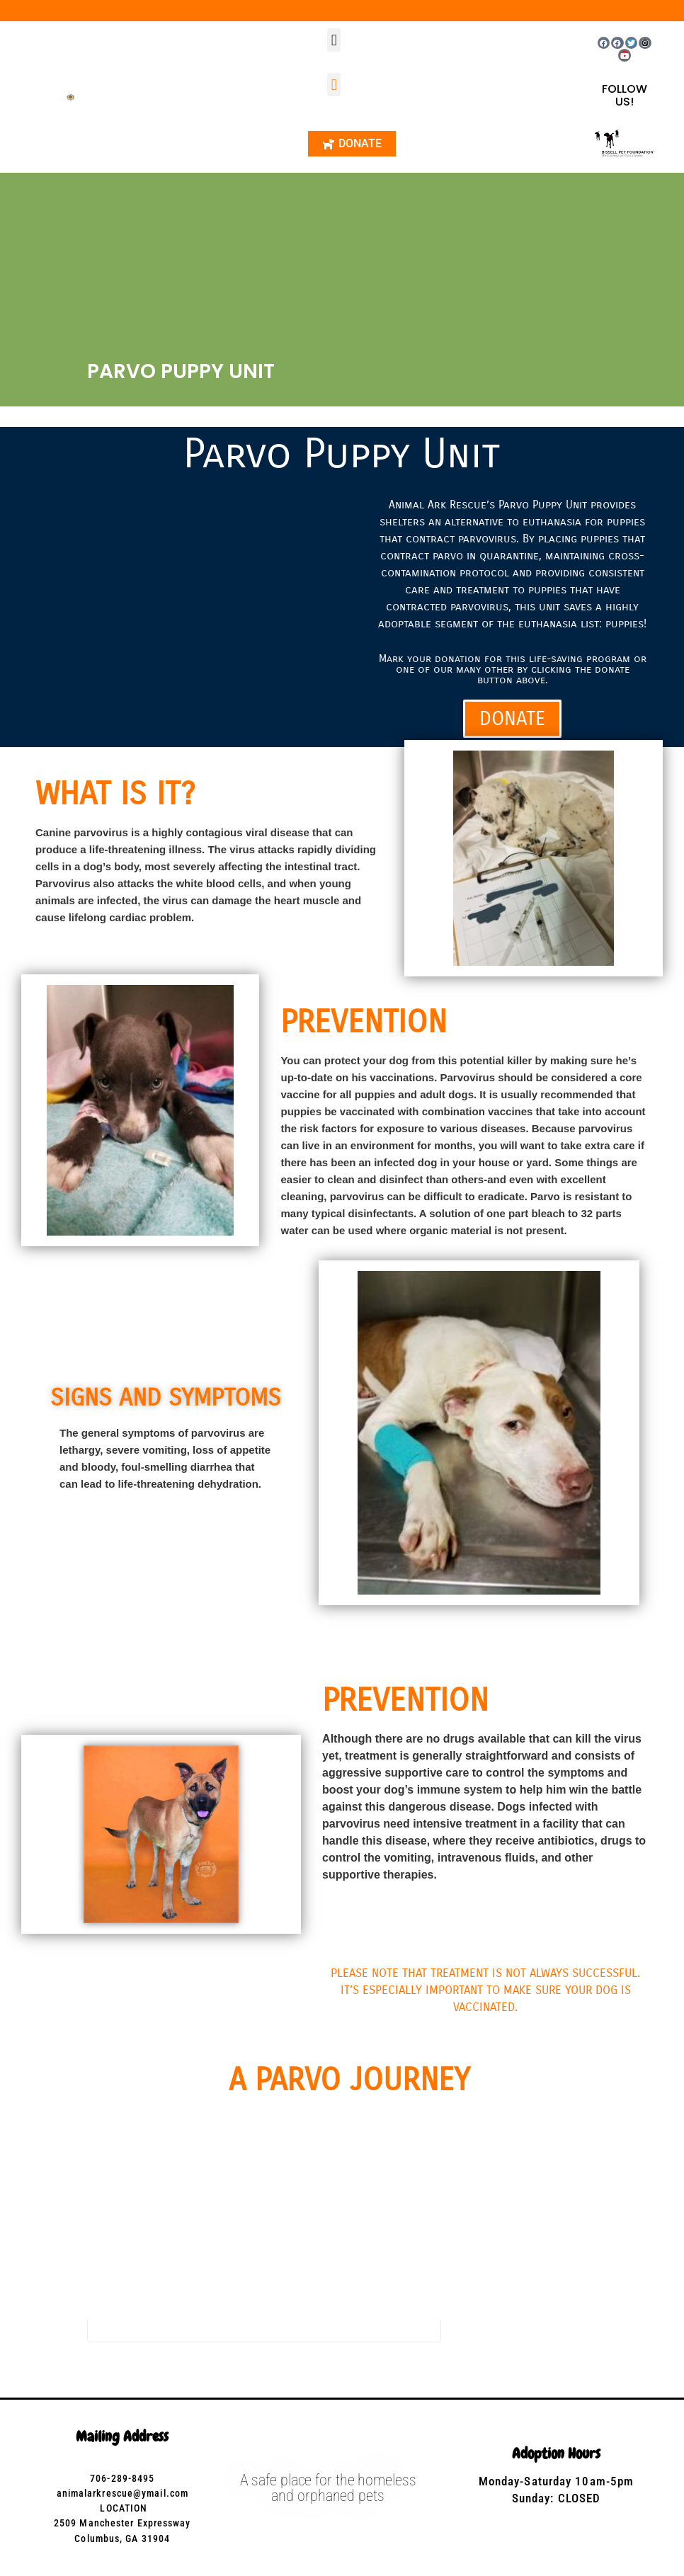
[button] (334, 40)
